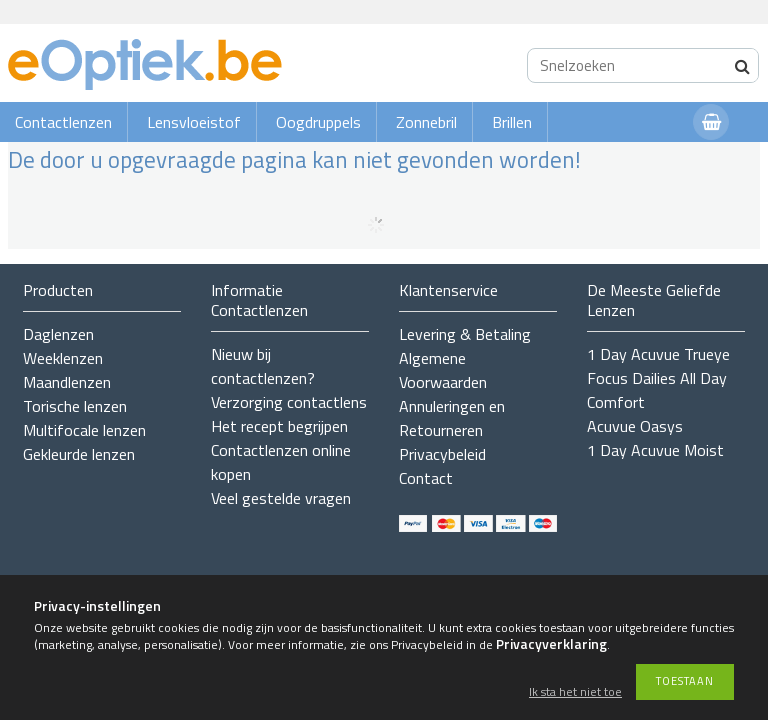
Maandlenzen (67, 382)
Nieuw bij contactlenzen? (263, 366)
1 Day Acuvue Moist (655, 450)
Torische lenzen (75, 406)
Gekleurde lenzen (79, 454)
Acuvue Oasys (635, 426)
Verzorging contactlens (289, 402)
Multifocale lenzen (84, 430)
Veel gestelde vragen (281, 498)
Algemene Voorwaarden (443, 370)
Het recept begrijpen (279, 426)
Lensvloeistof (194, 122)
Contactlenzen (63, 122)
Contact (426, 478)
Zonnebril (426, 122)
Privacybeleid (442, 454)
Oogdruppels (318, 122)
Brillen (512, 122)
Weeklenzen (63, 358)
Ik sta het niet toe (575, 692)
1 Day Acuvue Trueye (658, 354)
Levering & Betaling (465, 334)
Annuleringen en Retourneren (452, 418)
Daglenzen (58, 334)
